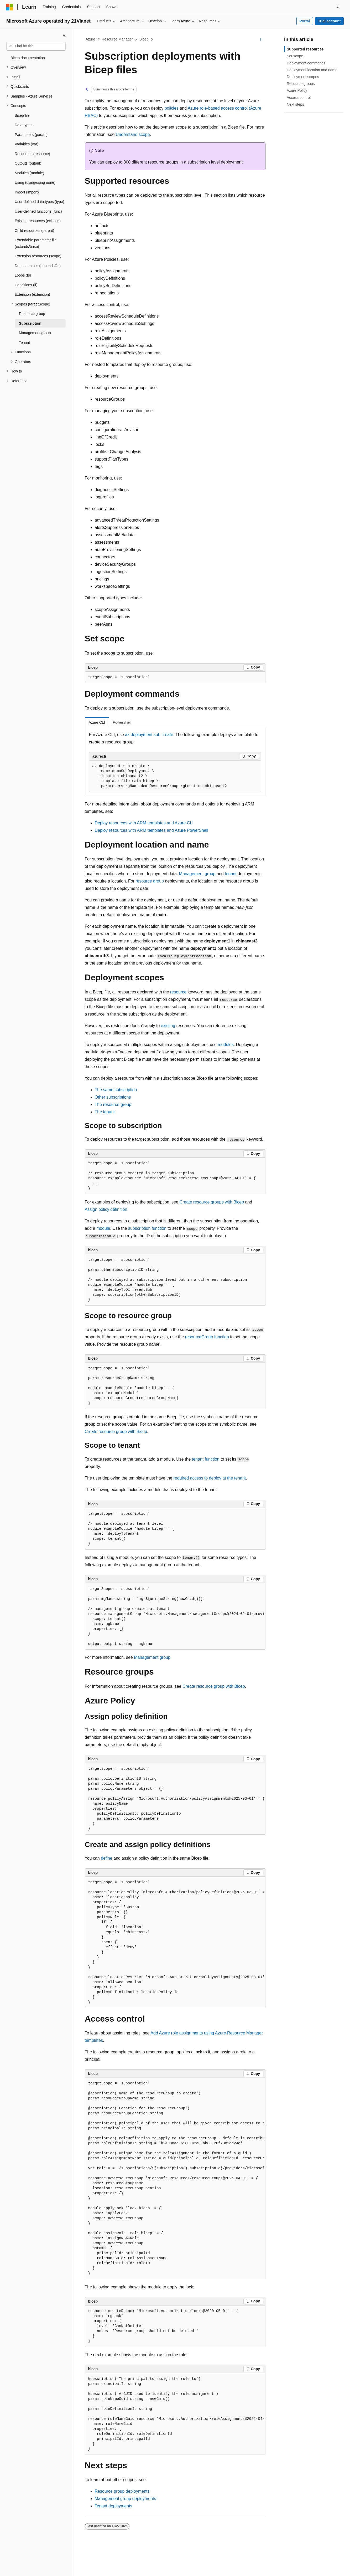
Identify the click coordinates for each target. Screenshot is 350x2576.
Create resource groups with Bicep (212, 1202)
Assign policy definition (106, 1209)
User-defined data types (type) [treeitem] (39, 202)
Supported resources (305, 49)
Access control (299, 97)
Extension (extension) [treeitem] (32, 294)
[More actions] (260, 39)
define (106, 1858)
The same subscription (116, 1090)
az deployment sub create (149, 734)
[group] (175, 1616)
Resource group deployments (122, 2491)
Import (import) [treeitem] (27, 192)
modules (225, 1044)
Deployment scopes (303, 77)
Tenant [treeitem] (24, 342)
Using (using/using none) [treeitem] (35, 182)
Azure (90, 39)
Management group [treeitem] (35, 333)
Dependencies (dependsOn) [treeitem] (38, 266)
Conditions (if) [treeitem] (26, 285)
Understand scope (133, 134)
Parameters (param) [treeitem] (31, 134)
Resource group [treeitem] (32, 314)
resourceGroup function (207, 1337)
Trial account (329, 21)
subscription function (147, 1228)
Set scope (295, 56)
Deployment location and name (312, 70)
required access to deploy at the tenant (209, 1478)
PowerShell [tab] (122, 722)
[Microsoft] (9, 7)
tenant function (206, 1459)
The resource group (113, 1104)
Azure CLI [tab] (97, 722)
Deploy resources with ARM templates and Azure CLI (144, 823)
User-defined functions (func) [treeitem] (38, 211)
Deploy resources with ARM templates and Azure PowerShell (151, 830)
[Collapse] (64, 35)
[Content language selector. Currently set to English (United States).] (31, 2567)
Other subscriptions (113, 1097)
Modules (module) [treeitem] (29, 173)
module (103, 1228)
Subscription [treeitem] (30, 323)
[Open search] (338, 7)
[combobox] (36, 46)
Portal (304, 21)
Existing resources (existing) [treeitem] (38, 221)
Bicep (144, 39)
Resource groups (301, 83)
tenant (230, 873)
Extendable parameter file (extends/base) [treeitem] (36, 243)
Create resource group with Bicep (116, 1431)
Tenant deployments (113, 2506)
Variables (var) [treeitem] (26, 144)
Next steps (295, 104)
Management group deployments (125, 2498)
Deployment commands (306, 63)
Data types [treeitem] (23, 125)
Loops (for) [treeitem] (24, 275)
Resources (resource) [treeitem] (32, 154)
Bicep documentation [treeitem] (28, 58)
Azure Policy (297, 90)
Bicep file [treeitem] (22, 115)
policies (172, 108)
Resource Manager (117, 39)
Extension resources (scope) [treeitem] (38, 256)
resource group (149, 881)
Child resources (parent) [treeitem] (34, 230)
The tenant (105, 1112)
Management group (197, 873)
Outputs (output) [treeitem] (28, 163)
